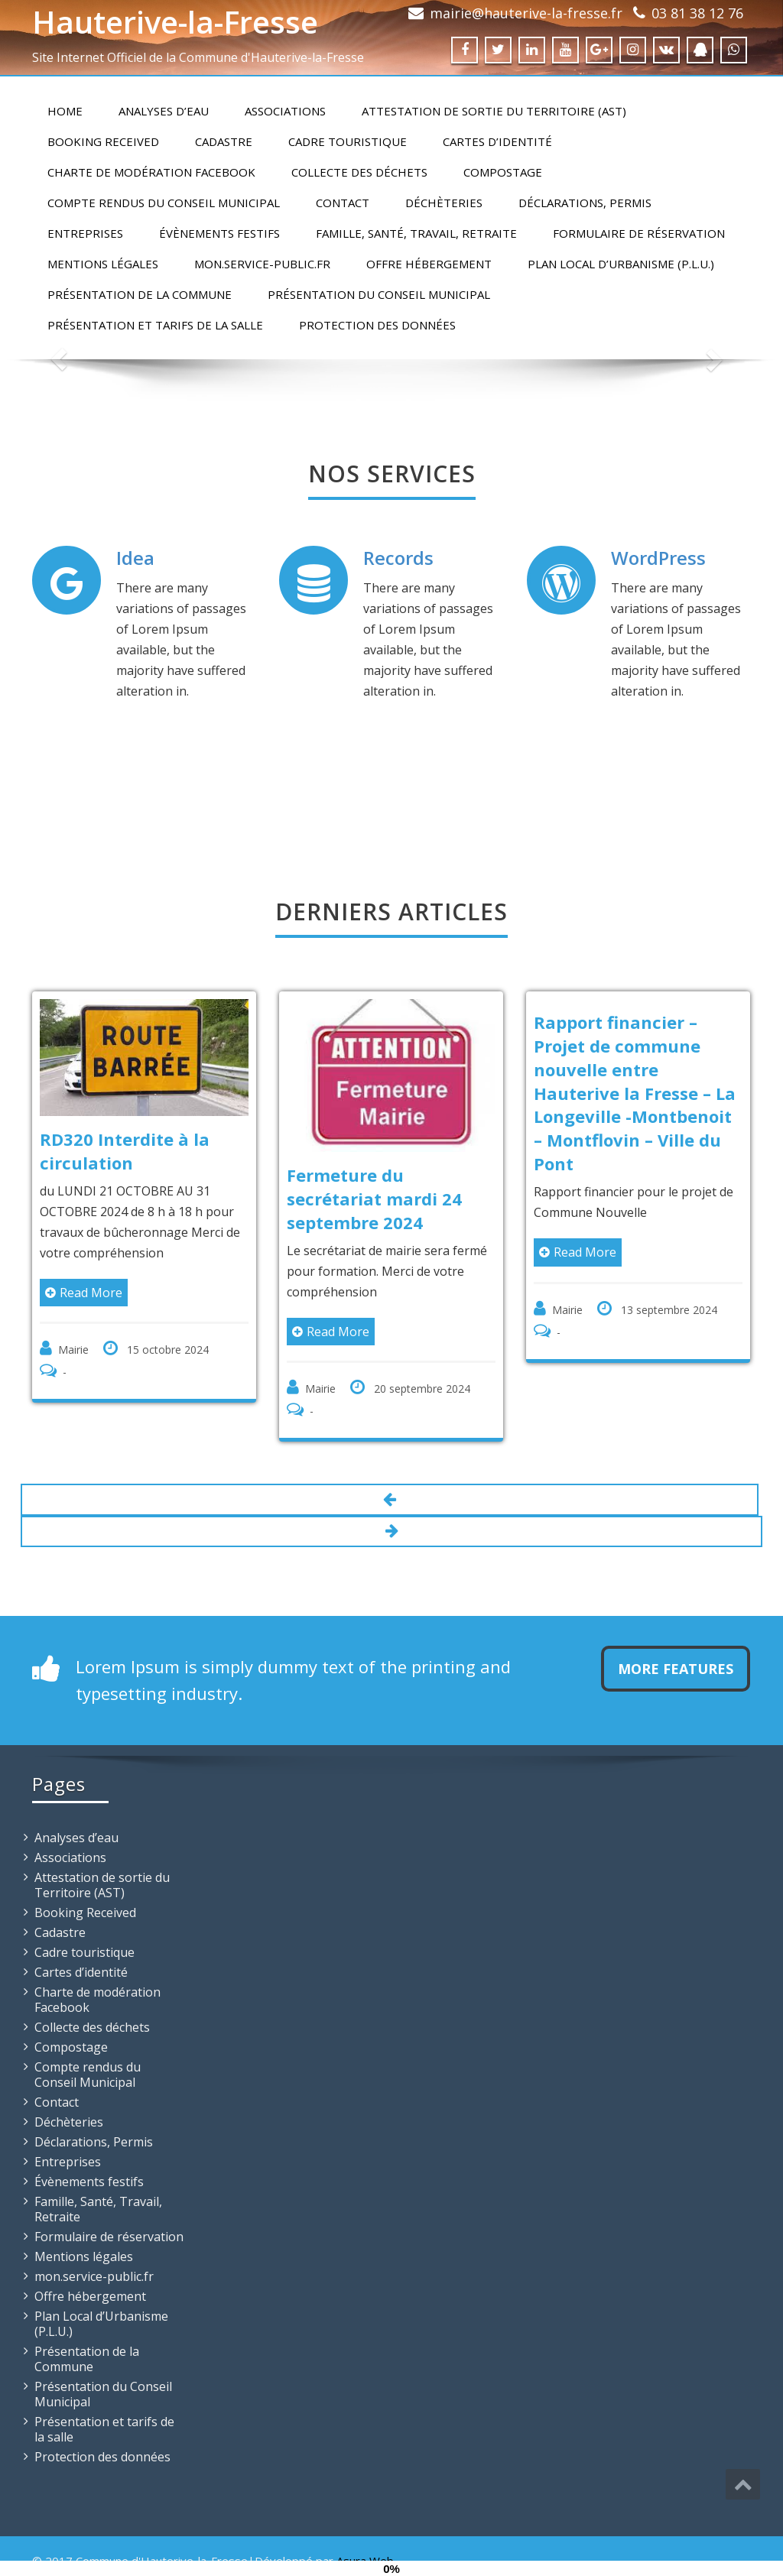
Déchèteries (443, 202)
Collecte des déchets (359, 172)
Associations (285, 110)
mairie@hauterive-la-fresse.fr (526, 13)
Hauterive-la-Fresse (175, 22)
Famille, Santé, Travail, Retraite (416, 233)
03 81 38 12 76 (697, 13)
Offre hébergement (429, 263)
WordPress (658, 557)
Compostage (502, 172)
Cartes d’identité (497, 141)
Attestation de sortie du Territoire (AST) (494, 110)
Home (65, 110)
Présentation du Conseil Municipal (379, 294)
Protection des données (377, 325)
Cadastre (223, 141)
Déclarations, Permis (584, 202)
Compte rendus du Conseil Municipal (163, 202)
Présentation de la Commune (139, 294)
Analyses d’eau (164, 110)
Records (398, 557)
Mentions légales (102, 263)
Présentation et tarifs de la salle (155, 325)
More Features (675, 1668)
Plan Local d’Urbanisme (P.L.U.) (621, 263)
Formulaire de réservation (639, 233)
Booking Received (103, 141)
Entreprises (85, 233)
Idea (135, 557)
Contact (342, 202)
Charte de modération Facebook (151, 172)
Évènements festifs (219, 233)
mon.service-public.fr (262, 263)
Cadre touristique (347, 141)
